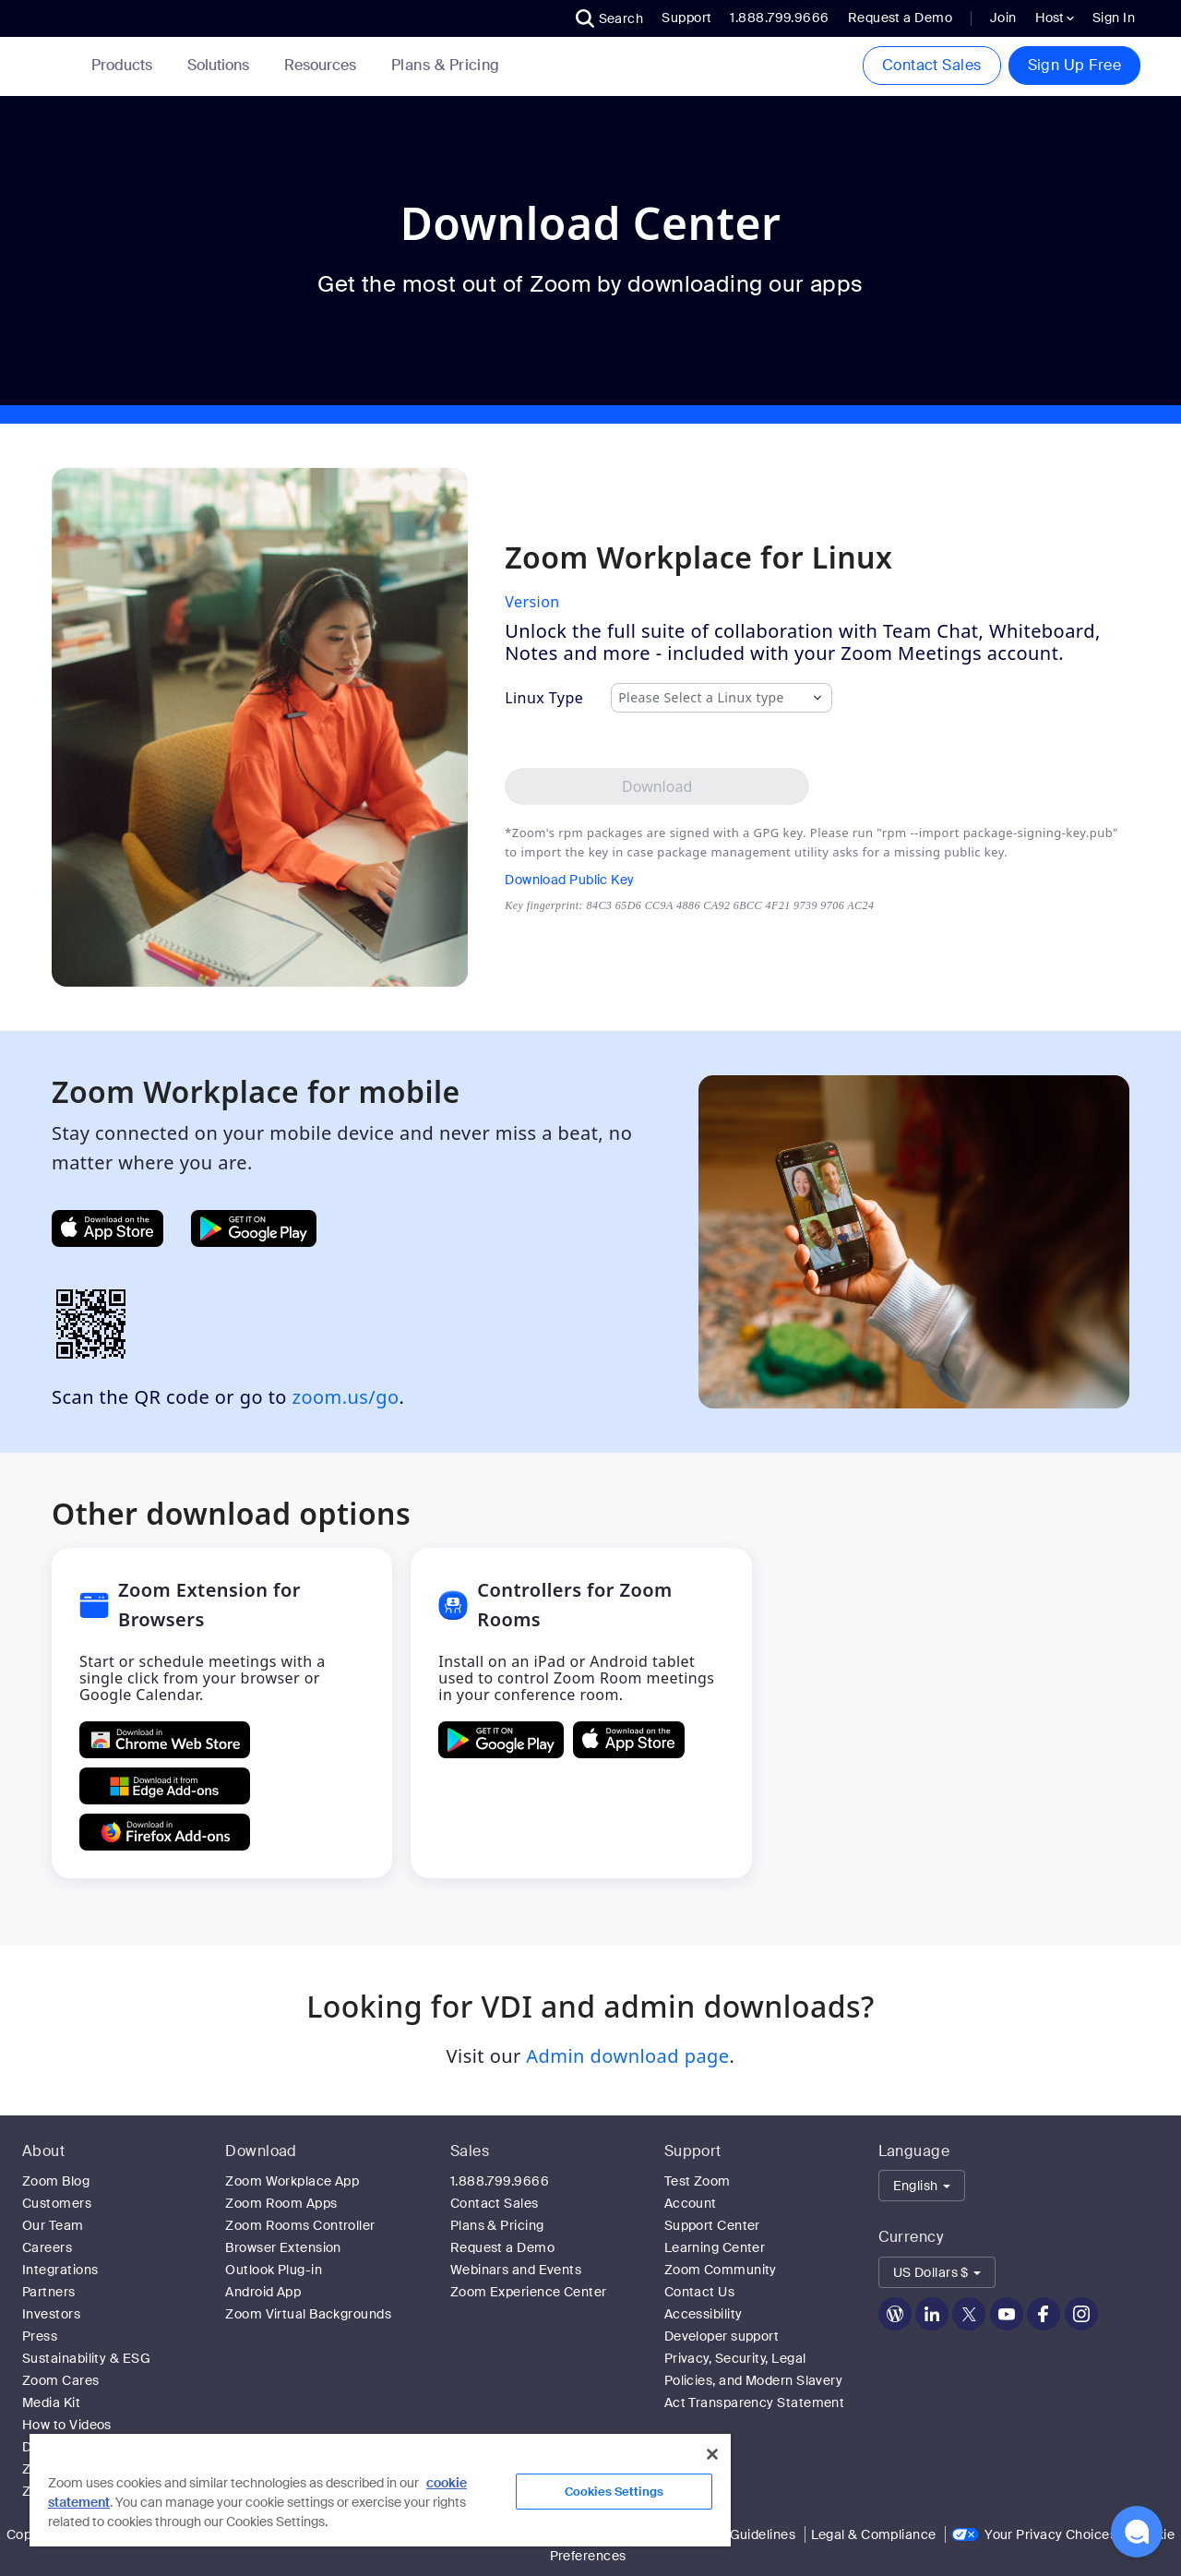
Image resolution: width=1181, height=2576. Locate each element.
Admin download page (627, 2055)
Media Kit (51, 2402)
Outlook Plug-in (273, 2269)
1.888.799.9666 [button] (779, 17)
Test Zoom (697, 2181)
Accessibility (703, 2314)
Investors (51, 2314)
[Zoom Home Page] (57, 66)
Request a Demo (900, 17)
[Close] (712, 2454)
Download (261, 2151)
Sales (469, 2151)
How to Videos (67, 2424)
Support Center (712, 2225)
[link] (445, 65)
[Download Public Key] (689, 879)
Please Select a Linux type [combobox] (701, 697)
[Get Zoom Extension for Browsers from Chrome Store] (165, 1740)
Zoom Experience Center (528, 2291)
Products (125, 65)
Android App (263, 2291)
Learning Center (715, 2247)
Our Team (53, 2225)
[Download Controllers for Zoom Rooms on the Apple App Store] (628, 1740)
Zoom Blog (55, 2181)
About (43, 2151)
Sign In (1113, 17)
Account (690, 2203)
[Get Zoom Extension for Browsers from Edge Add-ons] (165, 1786)
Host (1054, 17)
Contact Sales (932, 65)
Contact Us (699, 2291)
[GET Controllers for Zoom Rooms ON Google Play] (501, 1740)
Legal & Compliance (873, 2534)
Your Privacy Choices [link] (1050, 2534)
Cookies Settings (614, 2491)
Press (39, 2336)
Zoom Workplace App (292, 2181)
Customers (56, 2203)
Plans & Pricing (445, 65)
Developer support (722, 2336)
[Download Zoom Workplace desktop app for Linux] (657, 786)
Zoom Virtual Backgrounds (308, 2314)
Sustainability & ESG (86, 2358)
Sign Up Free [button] (1074, 65)
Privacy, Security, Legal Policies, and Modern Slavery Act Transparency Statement (754, 2380)
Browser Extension (283, 2247)
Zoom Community (720, 2269)
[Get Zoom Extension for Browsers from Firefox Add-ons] (165, 1832)
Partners (49, 2291)
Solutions (221, 65)
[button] (610, 18)
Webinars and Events (516, 2269)
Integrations (60, 2269)
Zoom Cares (61, 2380)
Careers (47, 2247)
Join (1003, 17)
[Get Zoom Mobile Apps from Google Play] (253, 1228)
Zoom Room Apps (281, 2203)
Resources (324, 65)
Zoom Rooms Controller (300, 2225)
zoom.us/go (346, 1396)
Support (686, 17)
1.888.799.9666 (499, 2181)
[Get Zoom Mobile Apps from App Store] (107, 1228)
